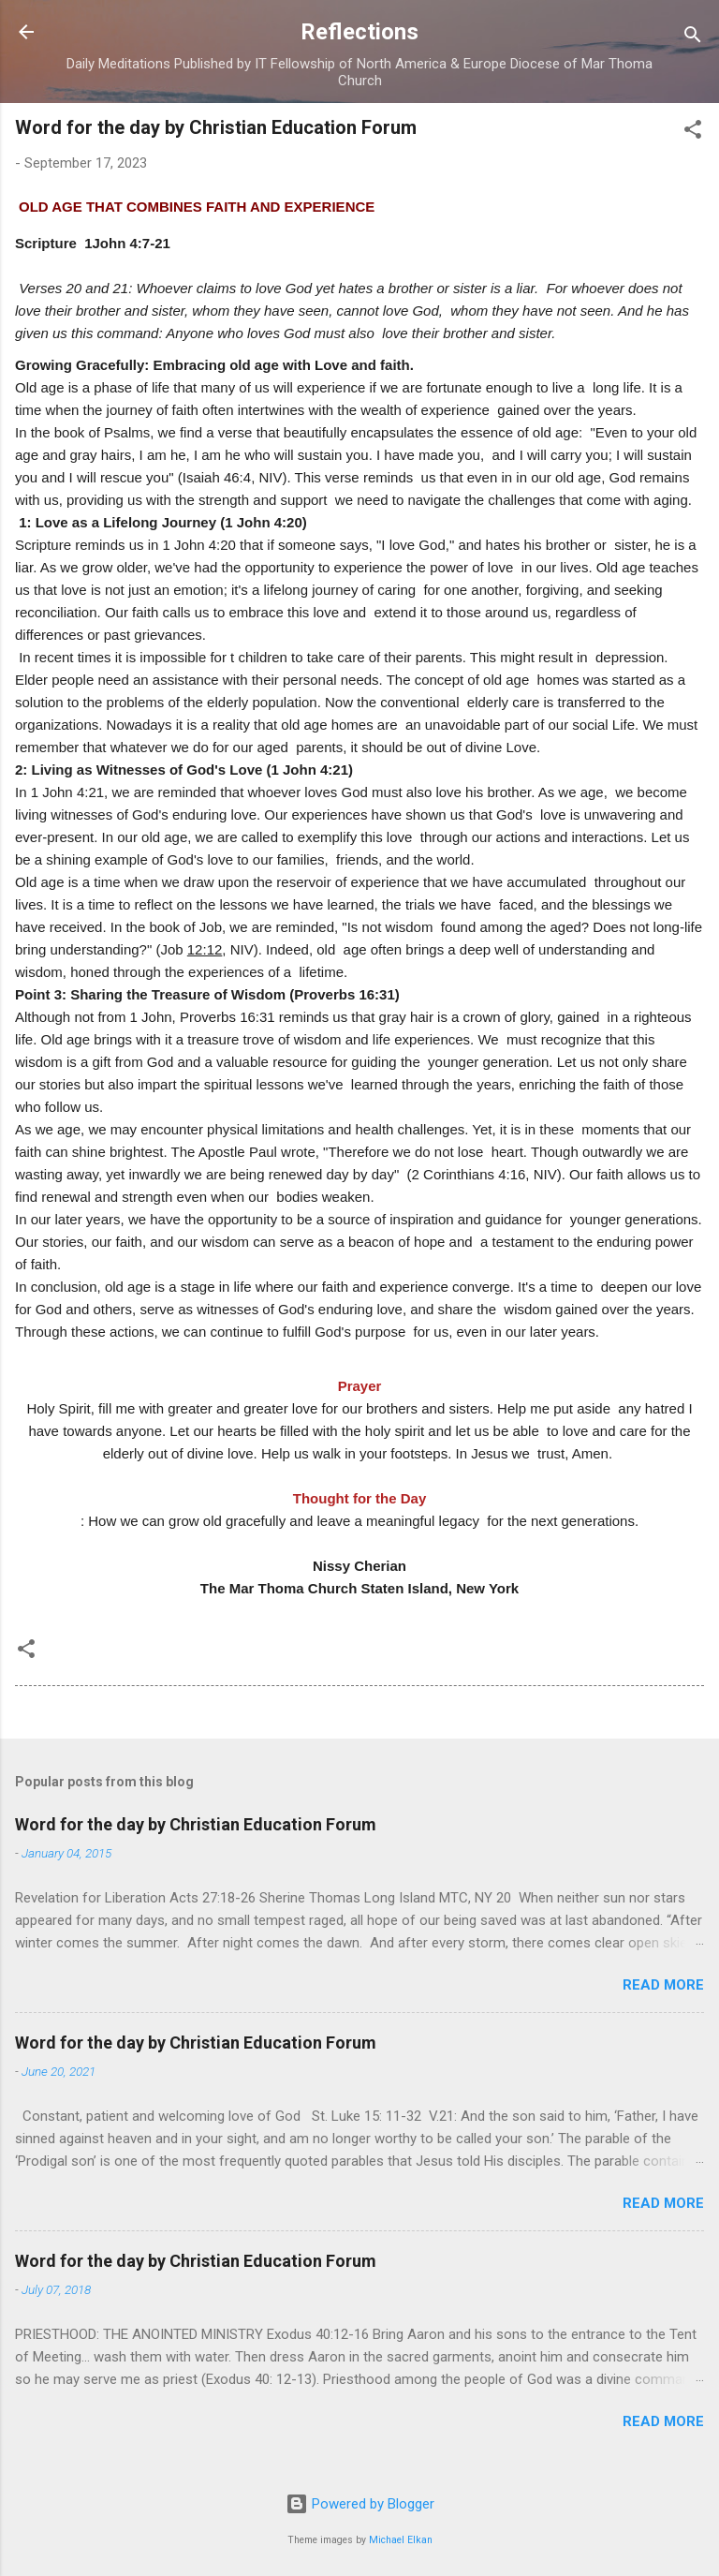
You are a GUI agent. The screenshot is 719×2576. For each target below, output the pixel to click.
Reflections (359, 32)
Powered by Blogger (360, 2503)
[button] (693, 132)
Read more (663, 1984)
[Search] (693, 38)
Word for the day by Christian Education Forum (195, 1824)
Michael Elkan (401, 2540)
